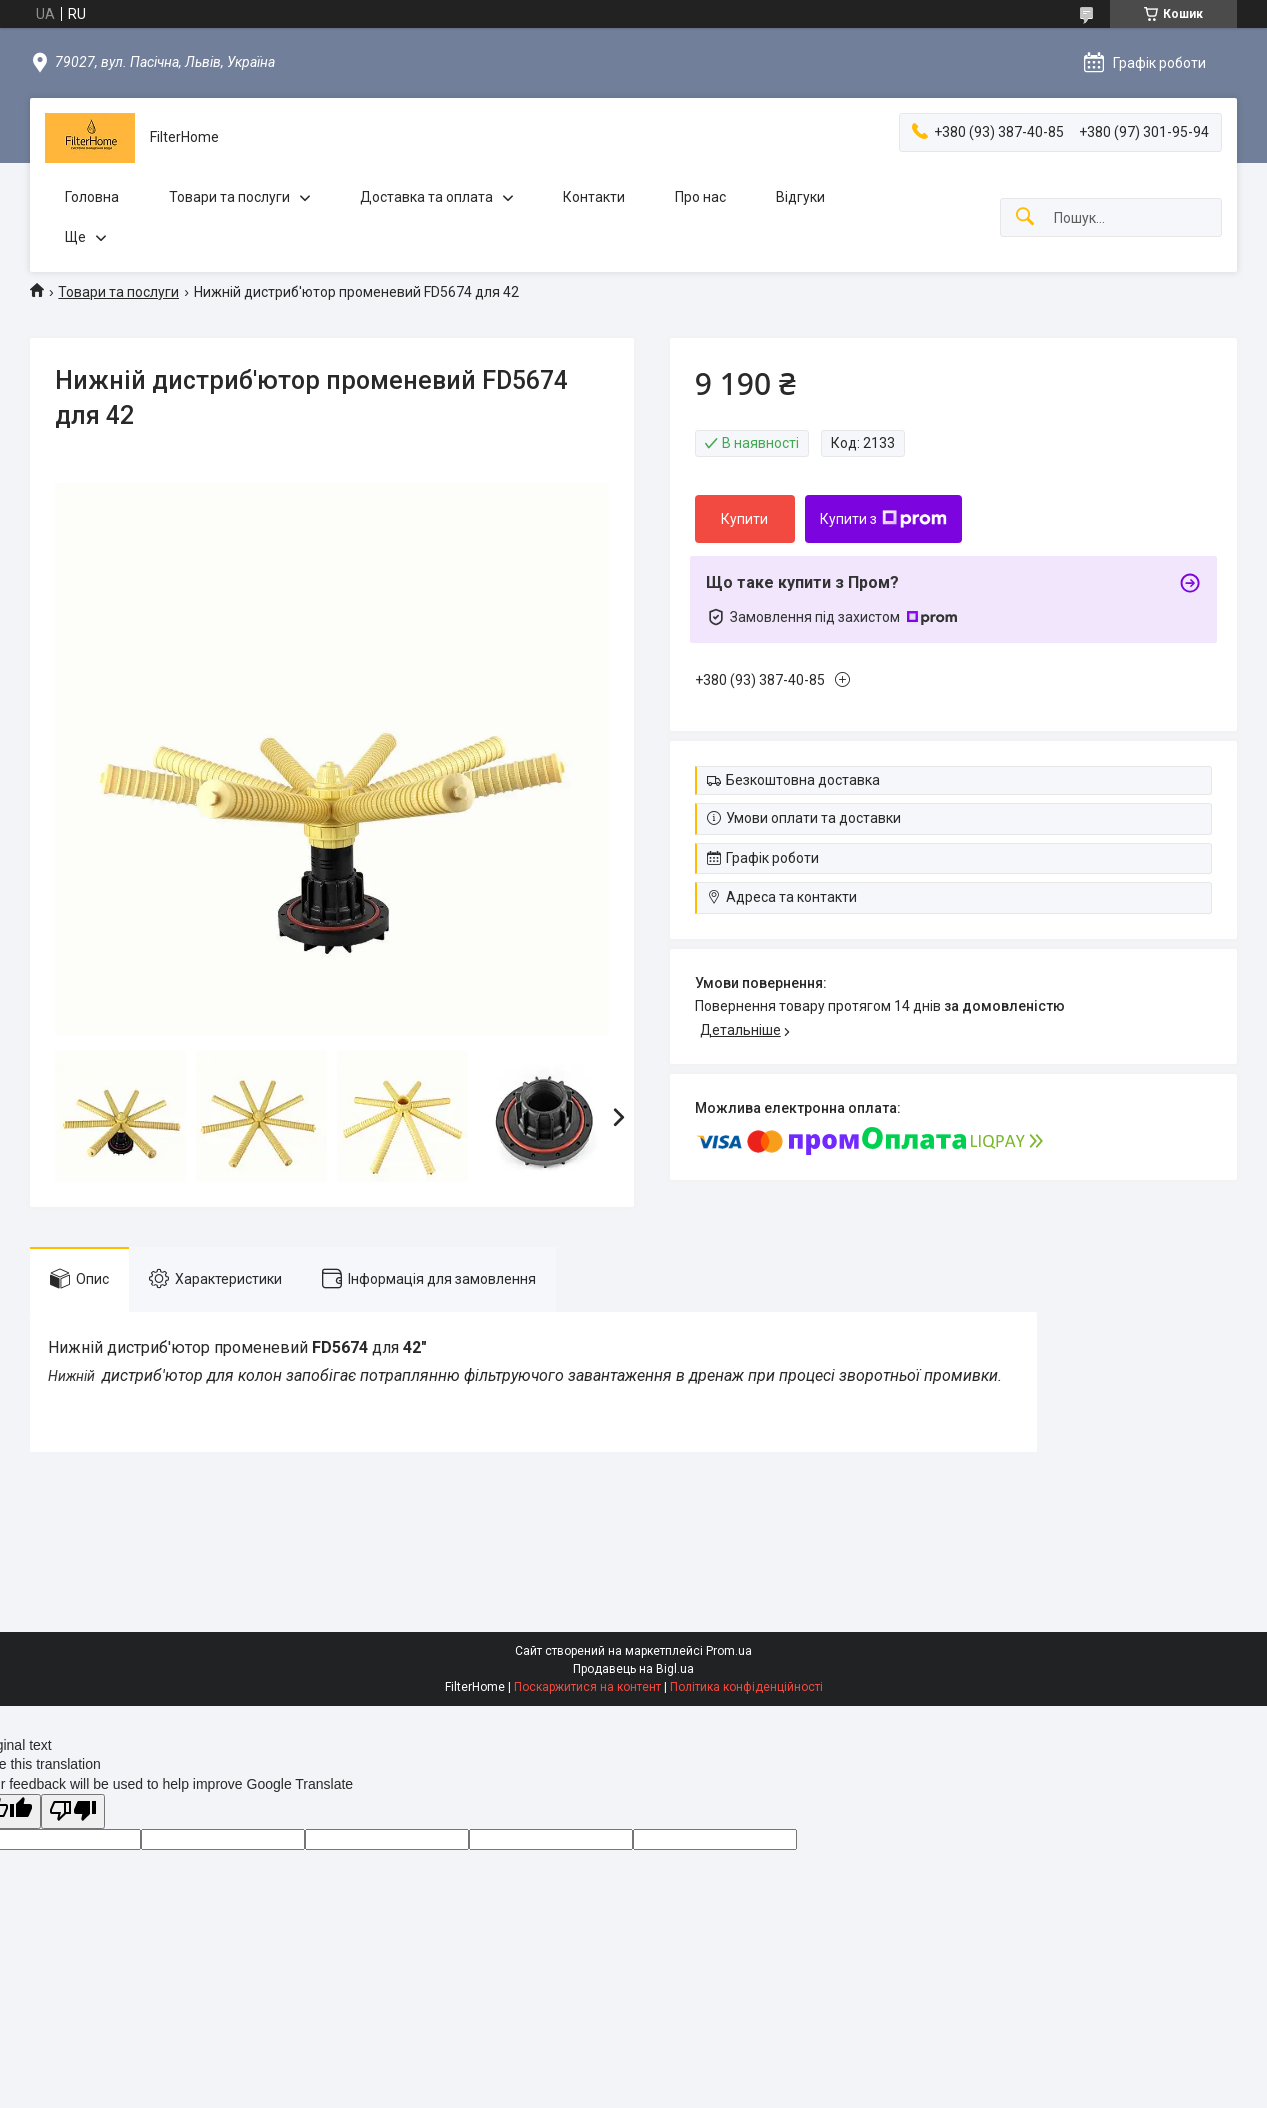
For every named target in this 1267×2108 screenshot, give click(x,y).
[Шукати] (1025, 217)
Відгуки (800, 197)
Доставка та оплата (426, 197)
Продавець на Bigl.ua (633, 1669)
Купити (744, 519)
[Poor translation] (73, 1811)
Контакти (594, 197)
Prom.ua (729, 1651)
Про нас (700, 197)
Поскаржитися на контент (587, 1687)
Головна (92, 197)
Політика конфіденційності (746, 1687)
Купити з (883, 519)
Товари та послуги (229, 197)
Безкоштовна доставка (803, 780)
